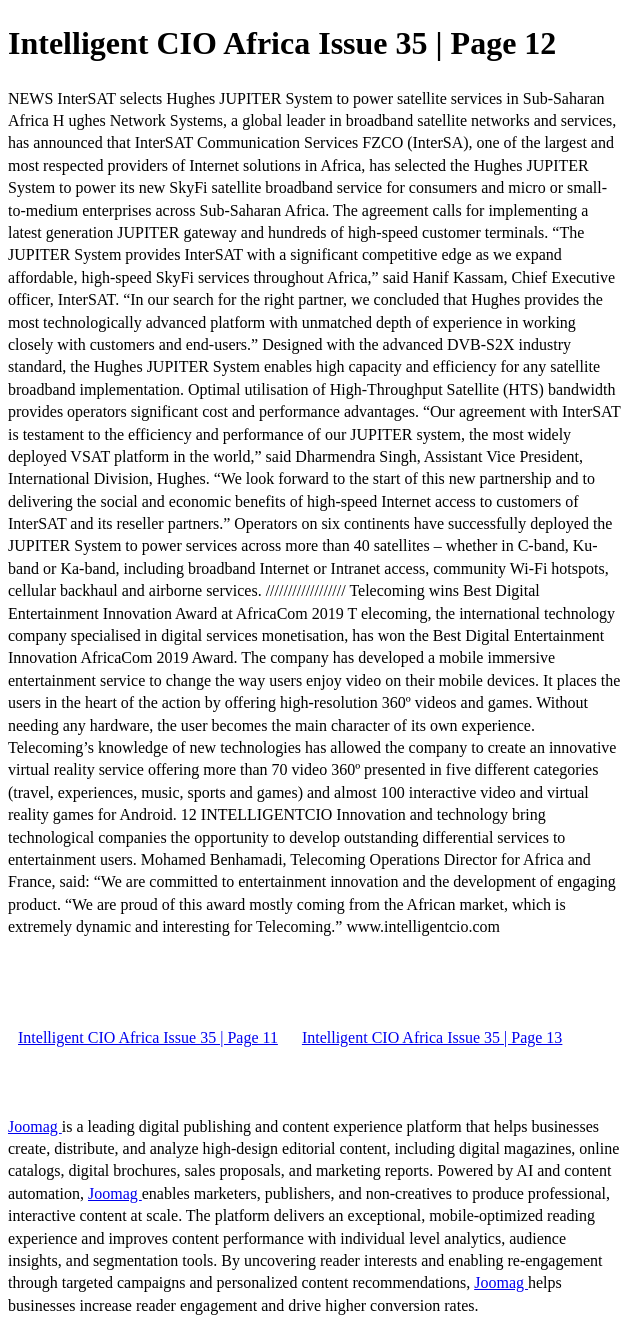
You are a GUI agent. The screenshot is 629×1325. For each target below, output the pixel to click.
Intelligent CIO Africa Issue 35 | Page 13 (432, 1037)
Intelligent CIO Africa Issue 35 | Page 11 (148, 1037)
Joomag (35, 1126)
